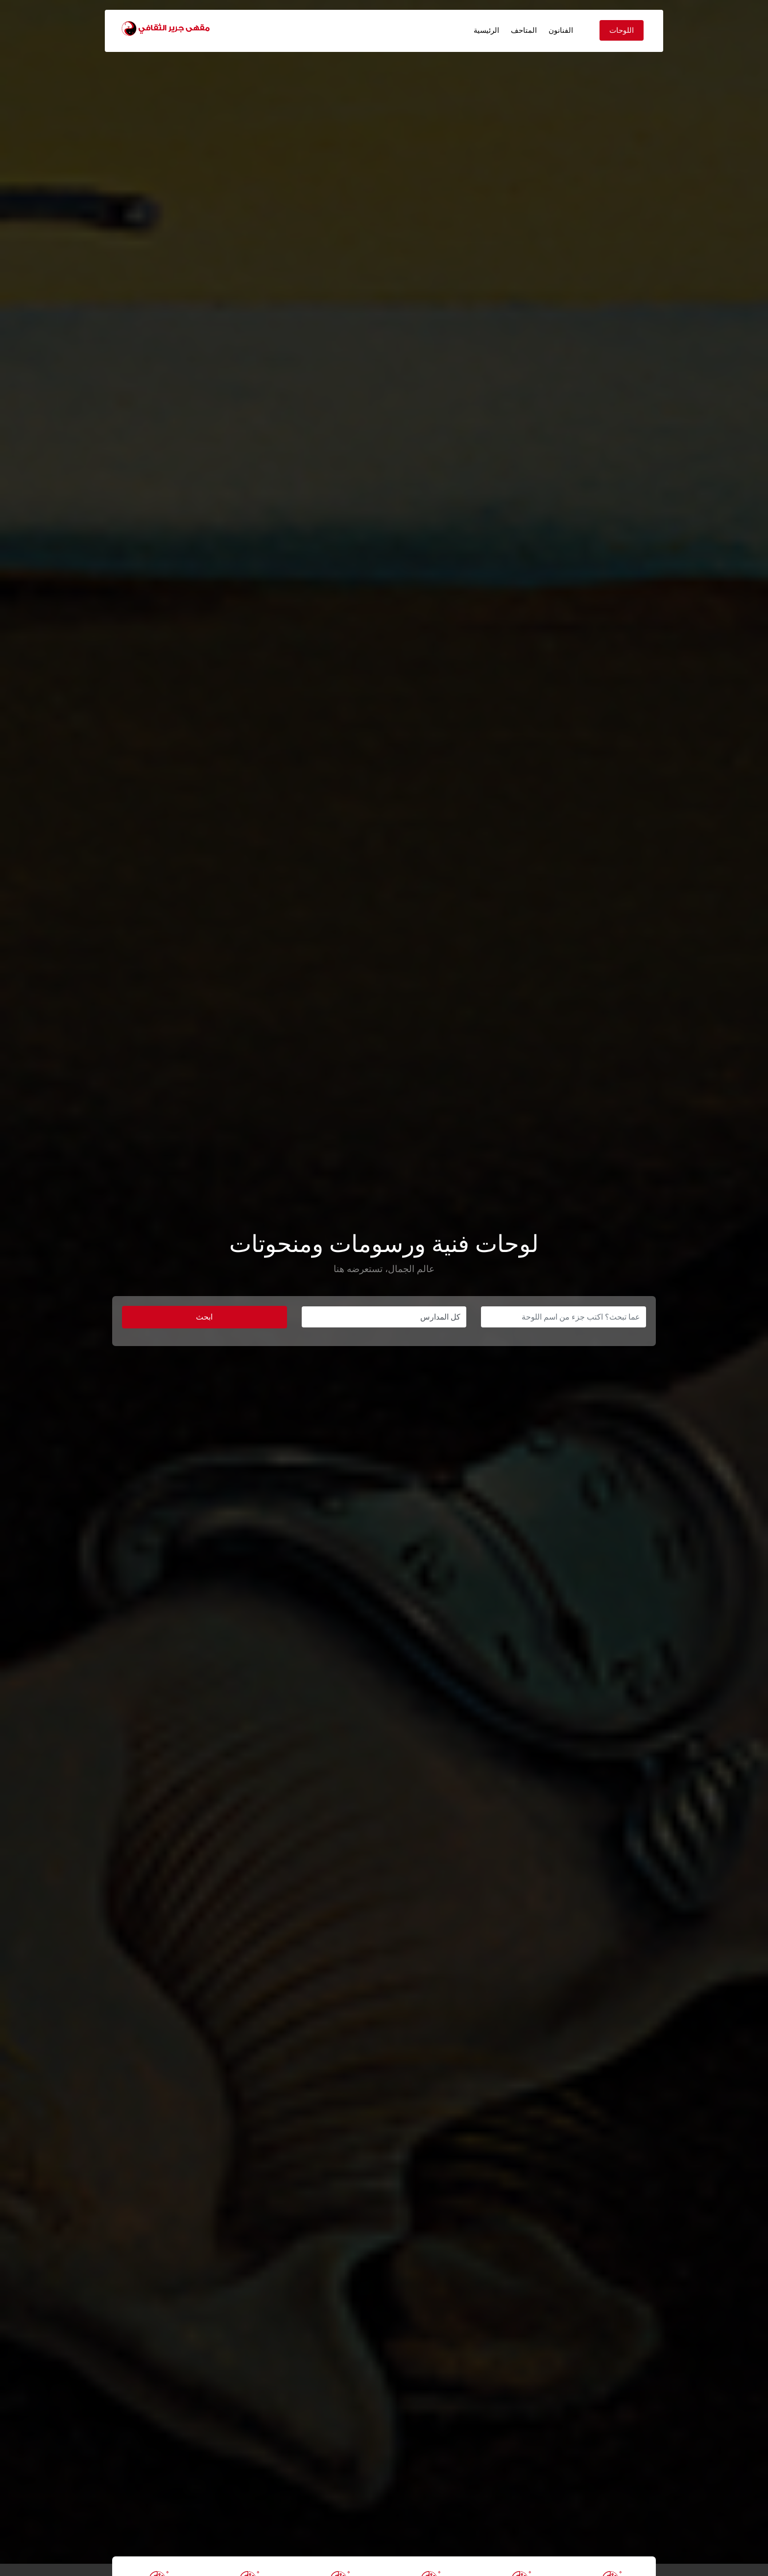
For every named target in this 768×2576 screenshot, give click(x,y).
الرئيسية (486, 30)
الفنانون (561, 30)
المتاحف (524, 30)
